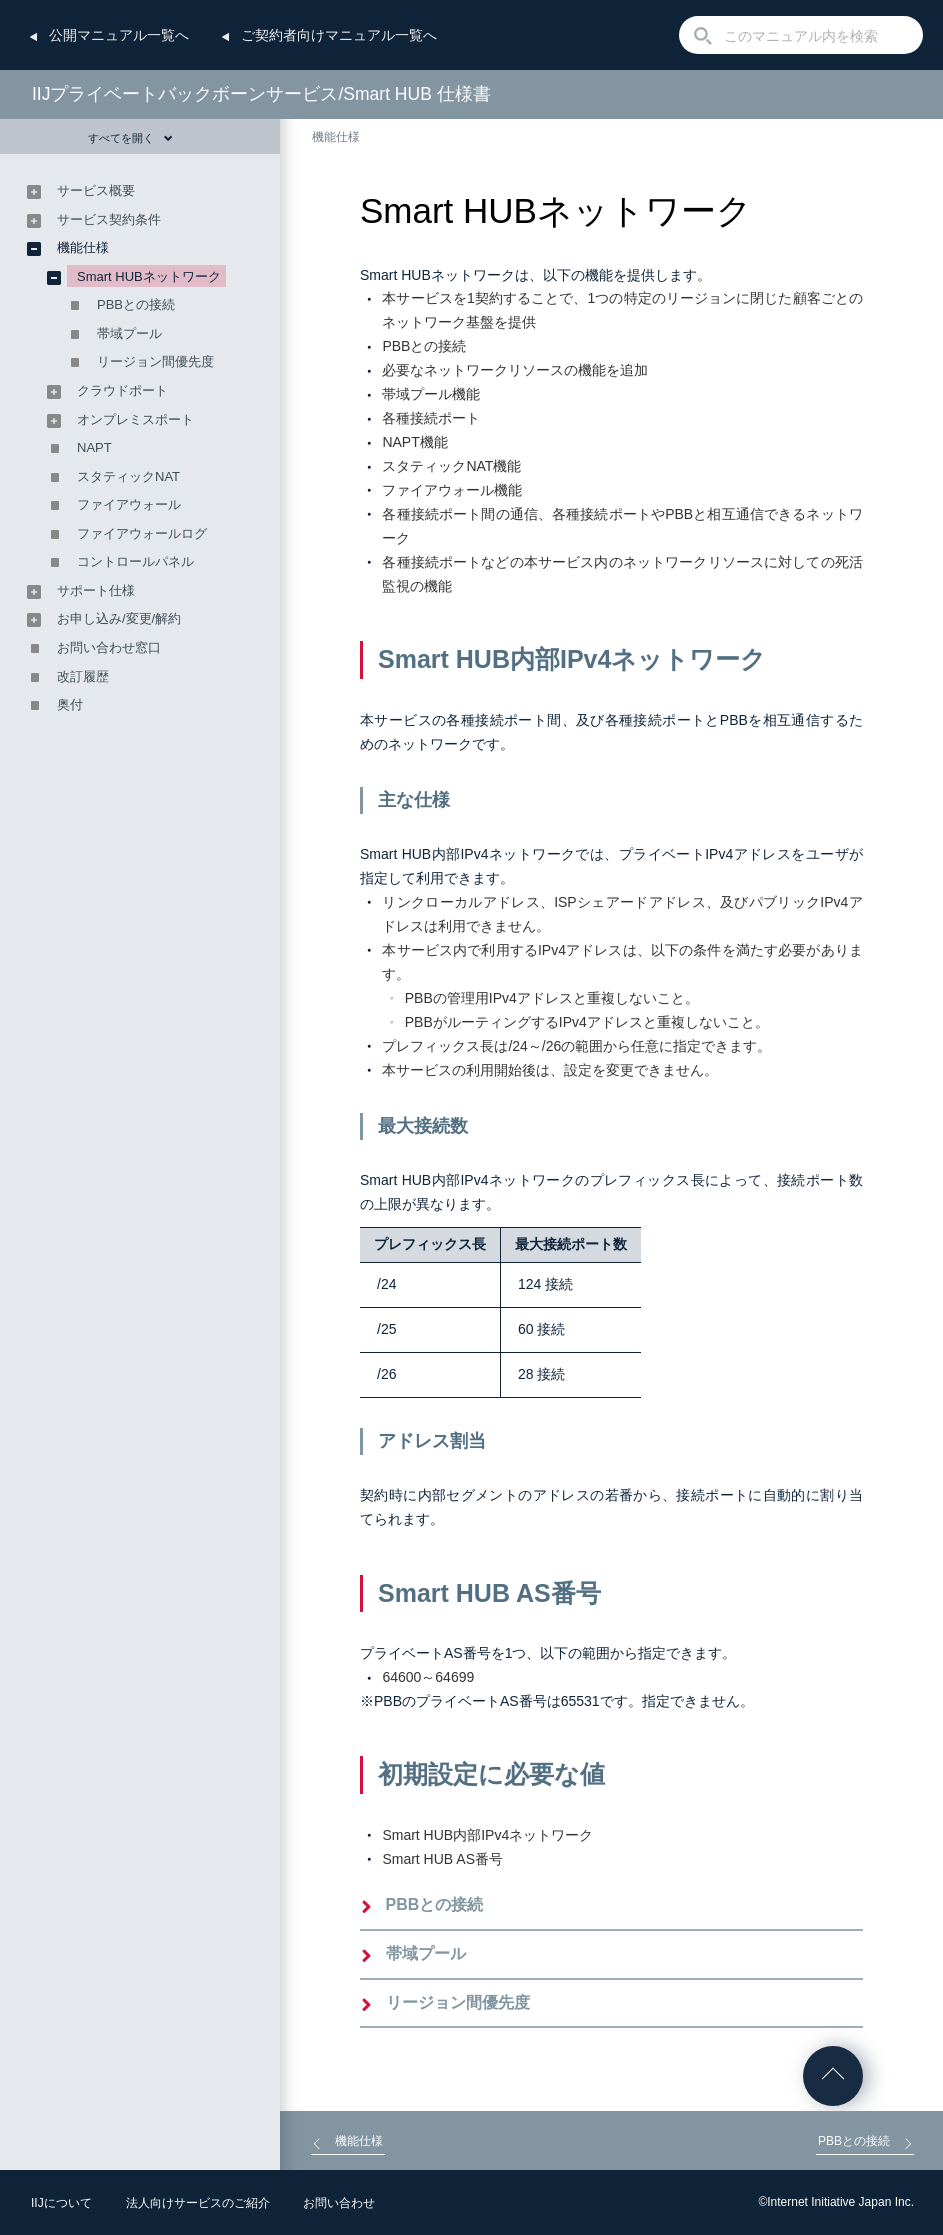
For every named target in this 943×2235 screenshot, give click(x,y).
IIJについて (61, 2203)
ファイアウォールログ (142, 533)
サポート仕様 (96, 590)
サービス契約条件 (109, 219)
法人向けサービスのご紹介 (198, 2203)
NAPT (94, 447)
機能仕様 (336, 137)
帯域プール (426, 1953)
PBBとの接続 (435, 1904)
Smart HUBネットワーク (149, 276)
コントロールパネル (135, 561)
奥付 (70, 704)
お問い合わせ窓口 (109, 647)
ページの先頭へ (833, 2076)
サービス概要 (96, 190)
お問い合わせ (339, 2203)
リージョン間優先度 (458, 2002)
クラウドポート (122, 390)
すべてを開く (130, 138)
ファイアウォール (129, 504)
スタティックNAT (128, 476)
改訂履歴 (83, 676)
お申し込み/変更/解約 (119, 618)
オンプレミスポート (135, 419)
